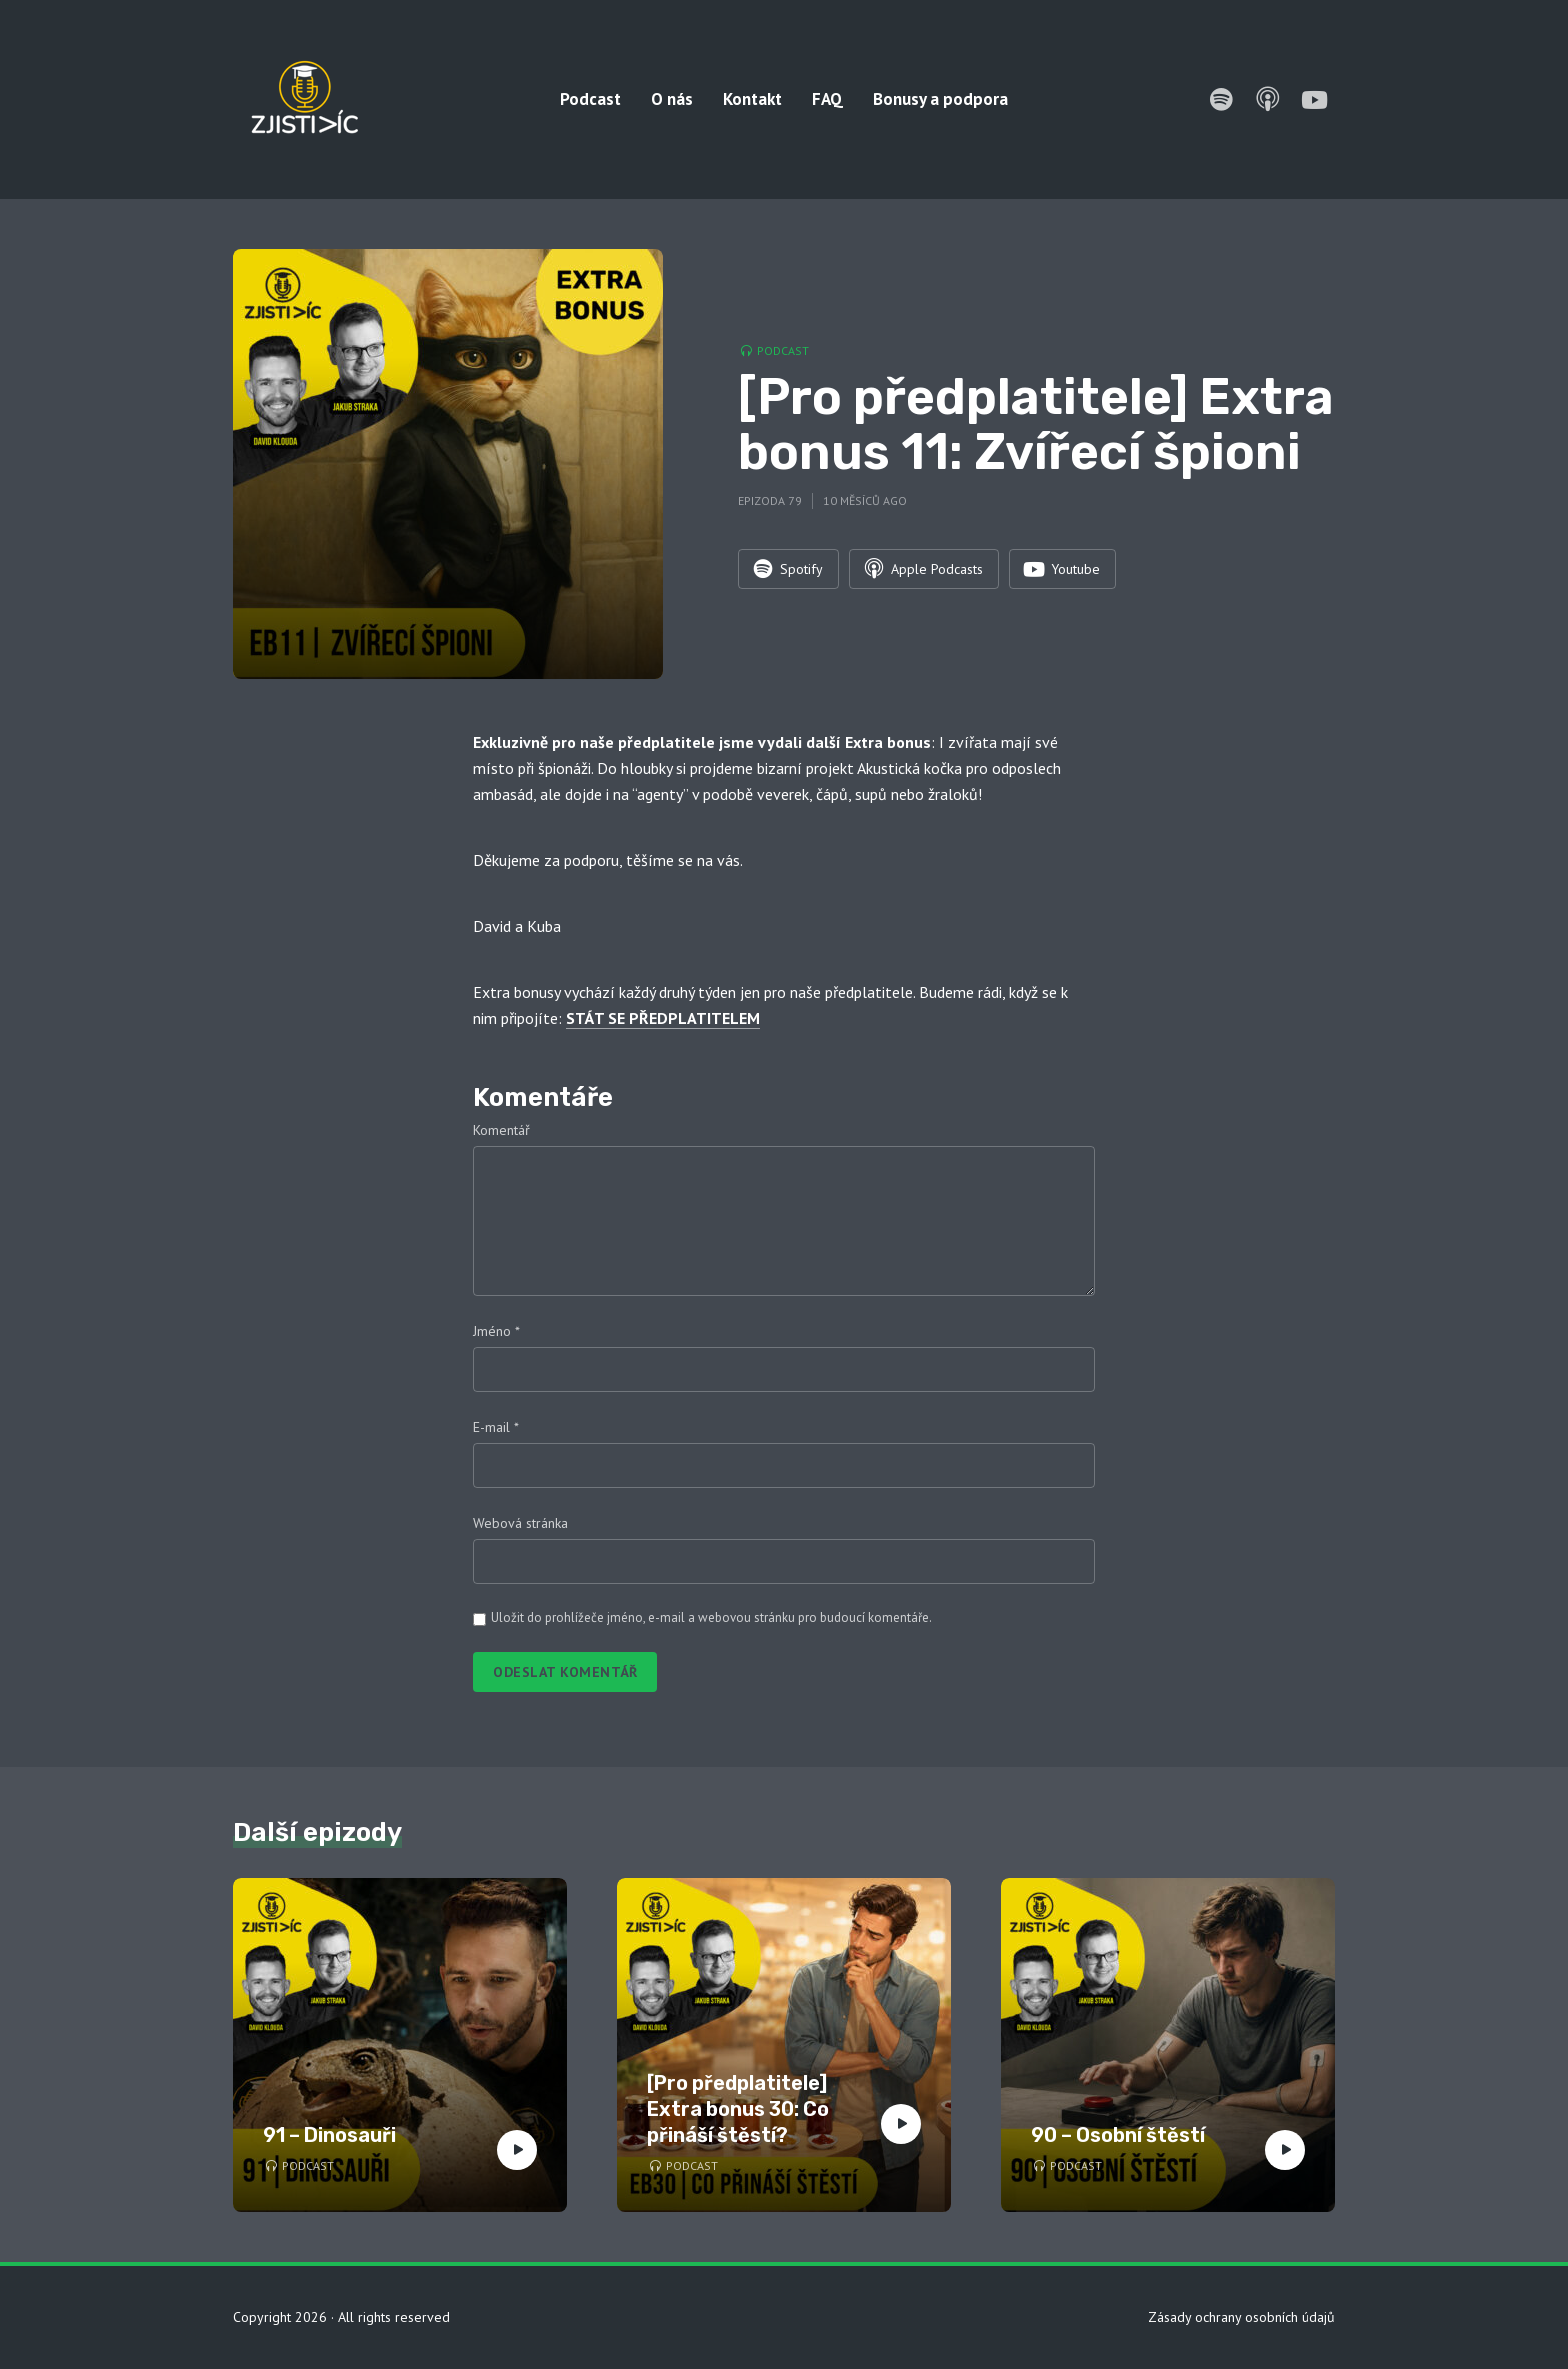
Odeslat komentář (565, 1672)
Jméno (496, 1331)
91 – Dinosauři (329, 2135)
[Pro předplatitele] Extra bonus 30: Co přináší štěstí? (738, 2109)
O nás (672, 99)
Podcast (590, 99)
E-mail (496, 1427)
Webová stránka (520, 1523)
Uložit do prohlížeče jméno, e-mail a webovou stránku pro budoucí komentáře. (711, 1617)
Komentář (501, 1130)
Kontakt (752, 99)
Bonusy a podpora (940, 99)
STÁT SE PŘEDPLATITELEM (663, 1018)
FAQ (827, 99)
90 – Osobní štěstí (1118, 2135)
